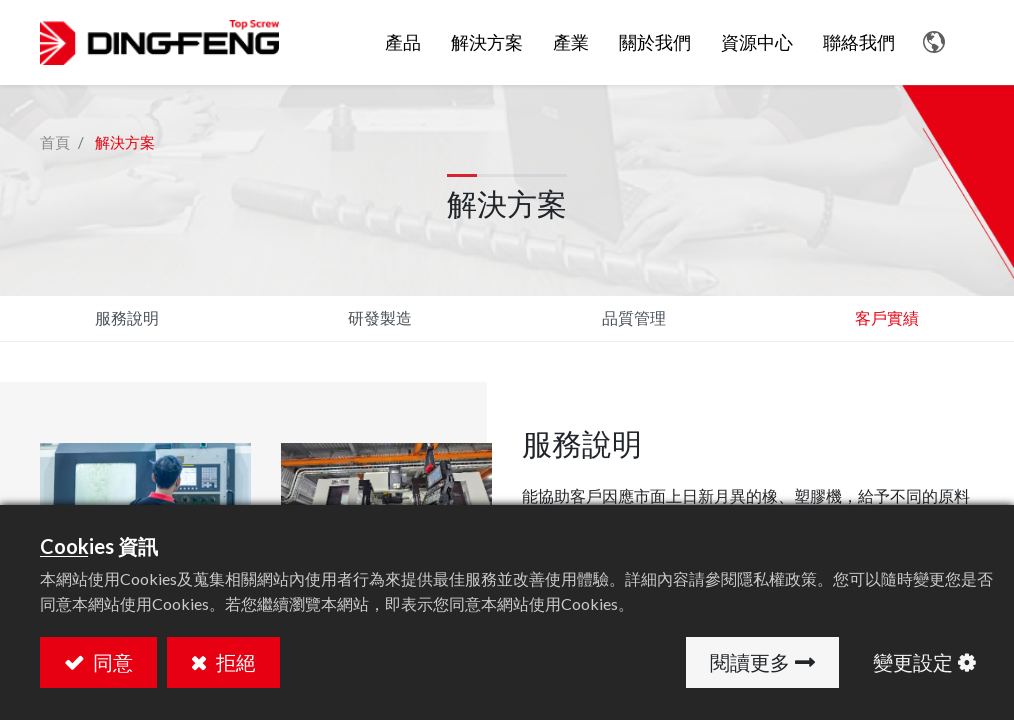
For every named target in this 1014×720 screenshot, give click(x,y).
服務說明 (127, 317)
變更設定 (913, 662)
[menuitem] (487, 43)
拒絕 (234, 662)
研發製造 (380, 317)
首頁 (55, 142)
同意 (111, 662)
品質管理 (634, 317)
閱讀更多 (750, 662)
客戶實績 (887, 317)
